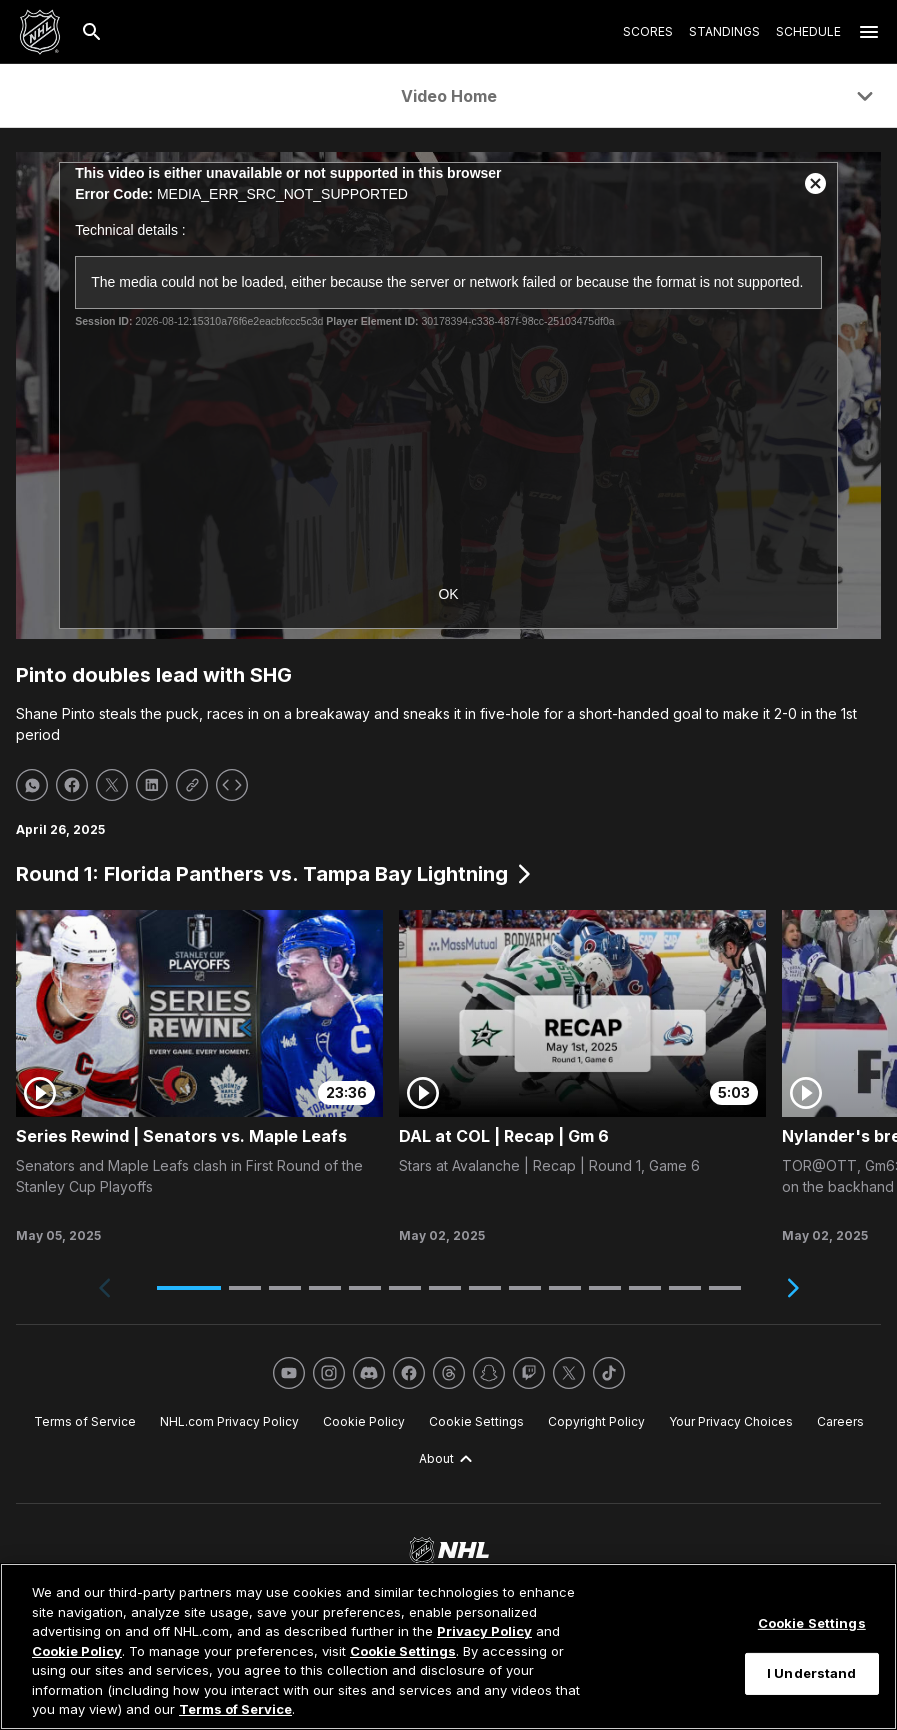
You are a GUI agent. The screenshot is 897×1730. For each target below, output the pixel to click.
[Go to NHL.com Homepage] (40, 32)
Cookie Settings (403, 1651)
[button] (189, 1288)
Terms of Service (235, 1709)
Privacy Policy (484, 1631)
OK (448, 594)
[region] (448, 1646)
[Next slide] (793, 1288)
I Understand (812, 1673)
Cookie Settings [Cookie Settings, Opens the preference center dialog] (812, 1623)
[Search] (92, 32)
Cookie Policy (77, 1651)
